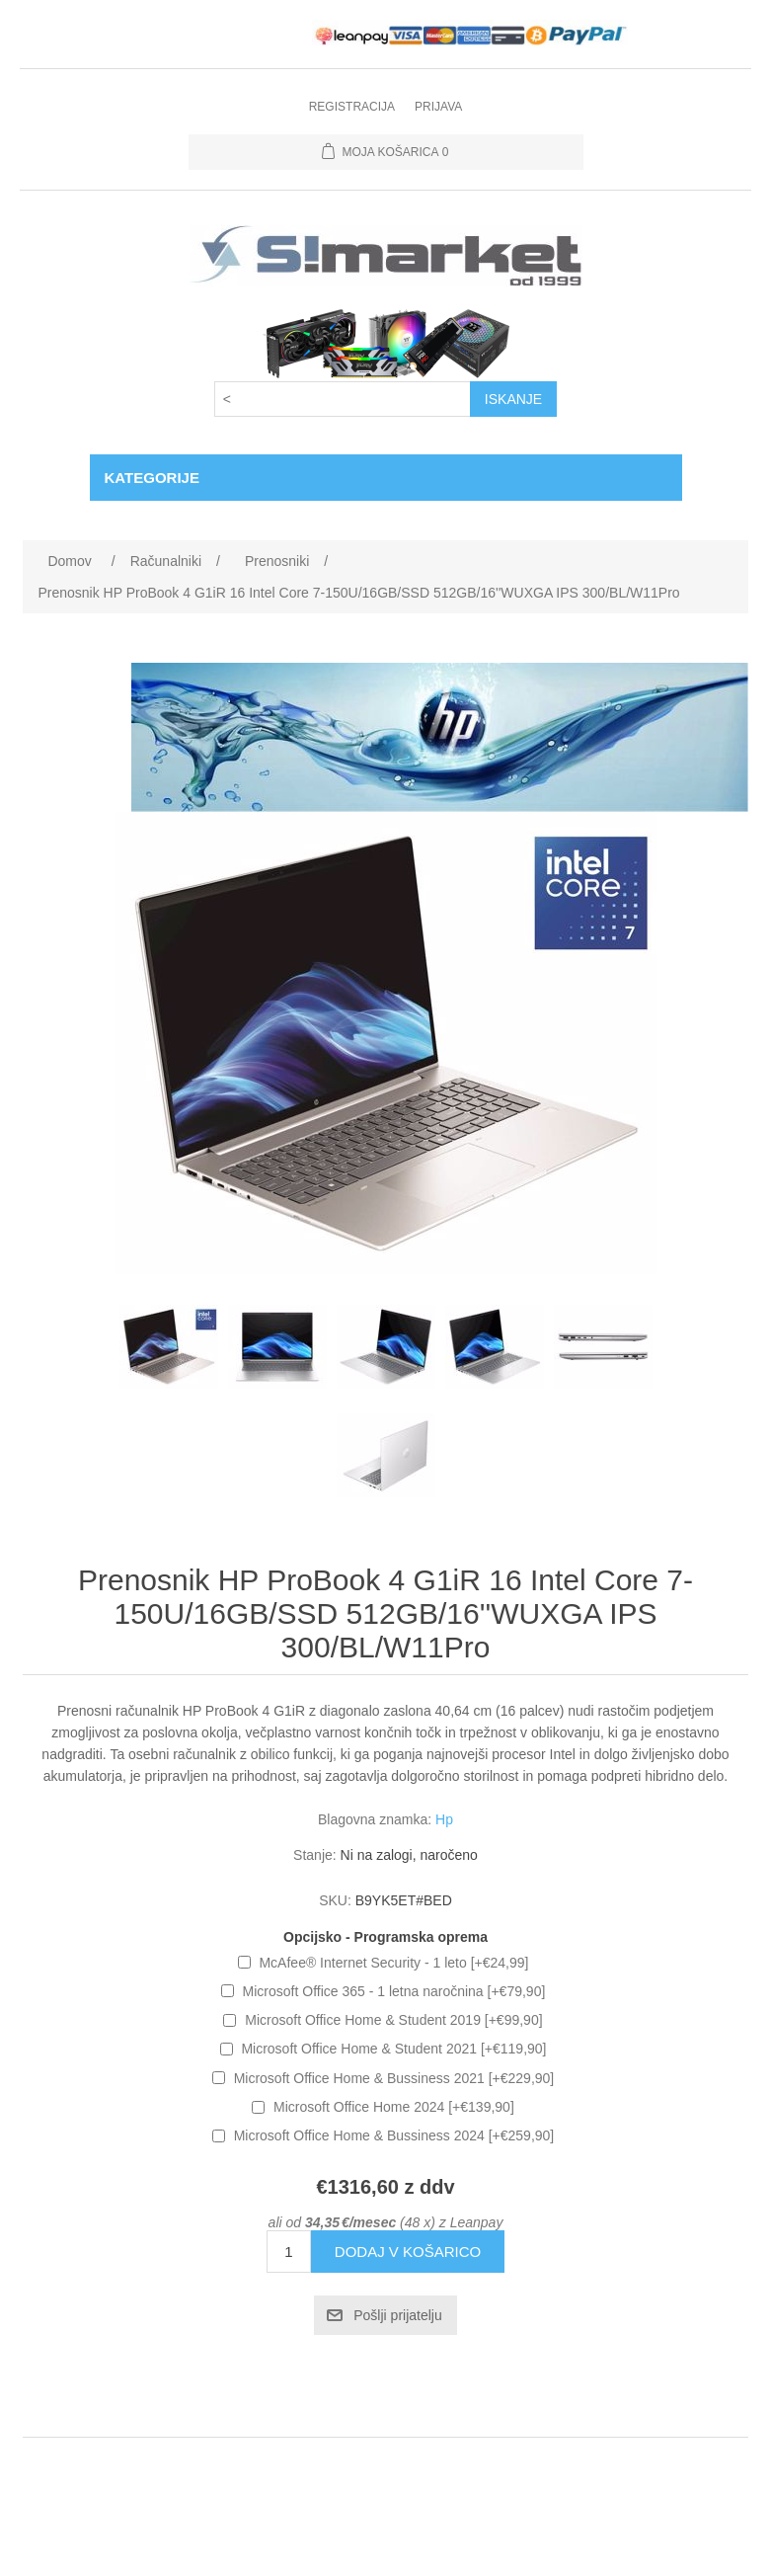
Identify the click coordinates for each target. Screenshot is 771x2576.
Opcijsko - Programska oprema (385, 1937)
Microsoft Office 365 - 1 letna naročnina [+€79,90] (394, 1991)
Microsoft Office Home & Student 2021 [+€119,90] (393, 2048)
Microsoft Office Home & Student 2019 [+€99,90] (393, 2020)
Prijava (438, 107)
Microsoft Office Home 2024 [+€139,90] (393, 2107)
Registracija (352, 107)
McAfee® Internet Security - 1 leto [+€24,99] (393, 1963)
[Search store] (342, 399)
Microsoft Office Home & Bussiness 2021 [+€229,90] (394, 2078)
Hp (444, 1819)
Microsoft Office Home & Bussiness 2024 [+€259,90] (394, 2135)
